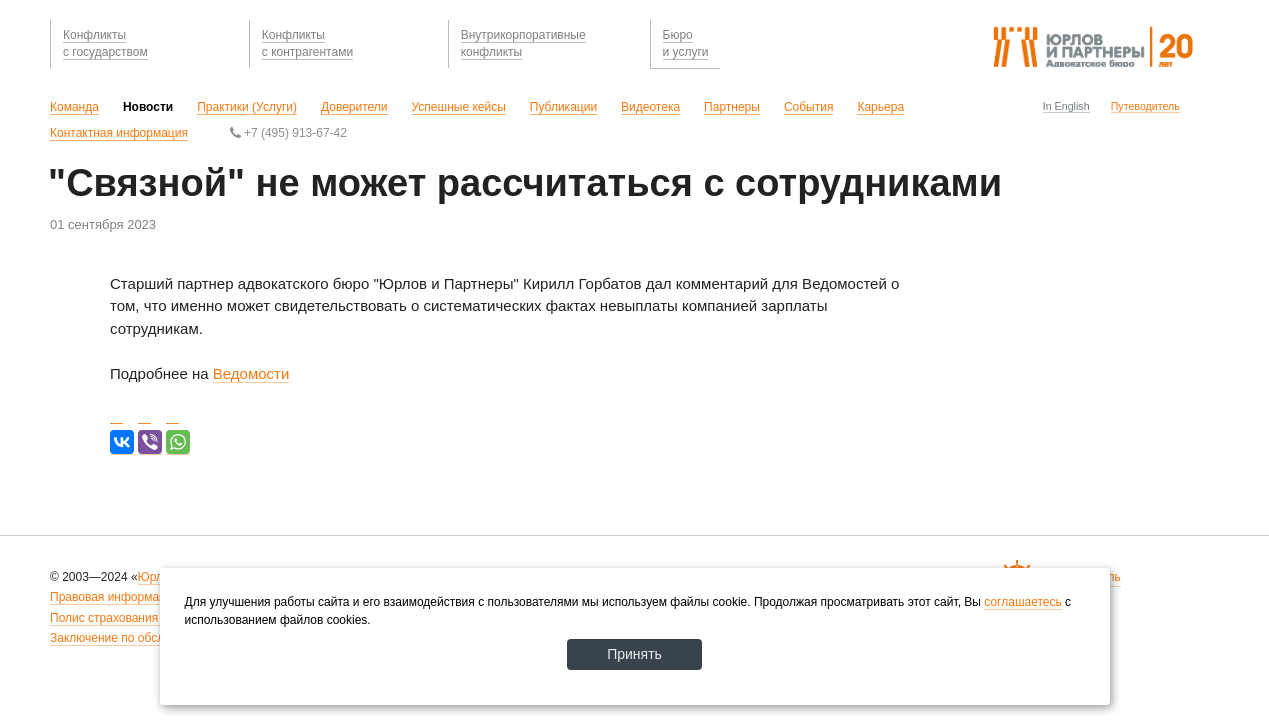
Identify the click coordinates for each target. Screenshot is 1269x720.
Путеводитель (1145, 106)
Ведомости (251, 373)
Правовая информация (114, 597)
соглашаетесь (1022, 602)
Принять (634, 654)
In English (1066, 106)
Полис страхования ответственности (152, 618)
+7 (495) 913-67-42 (288, 133)
